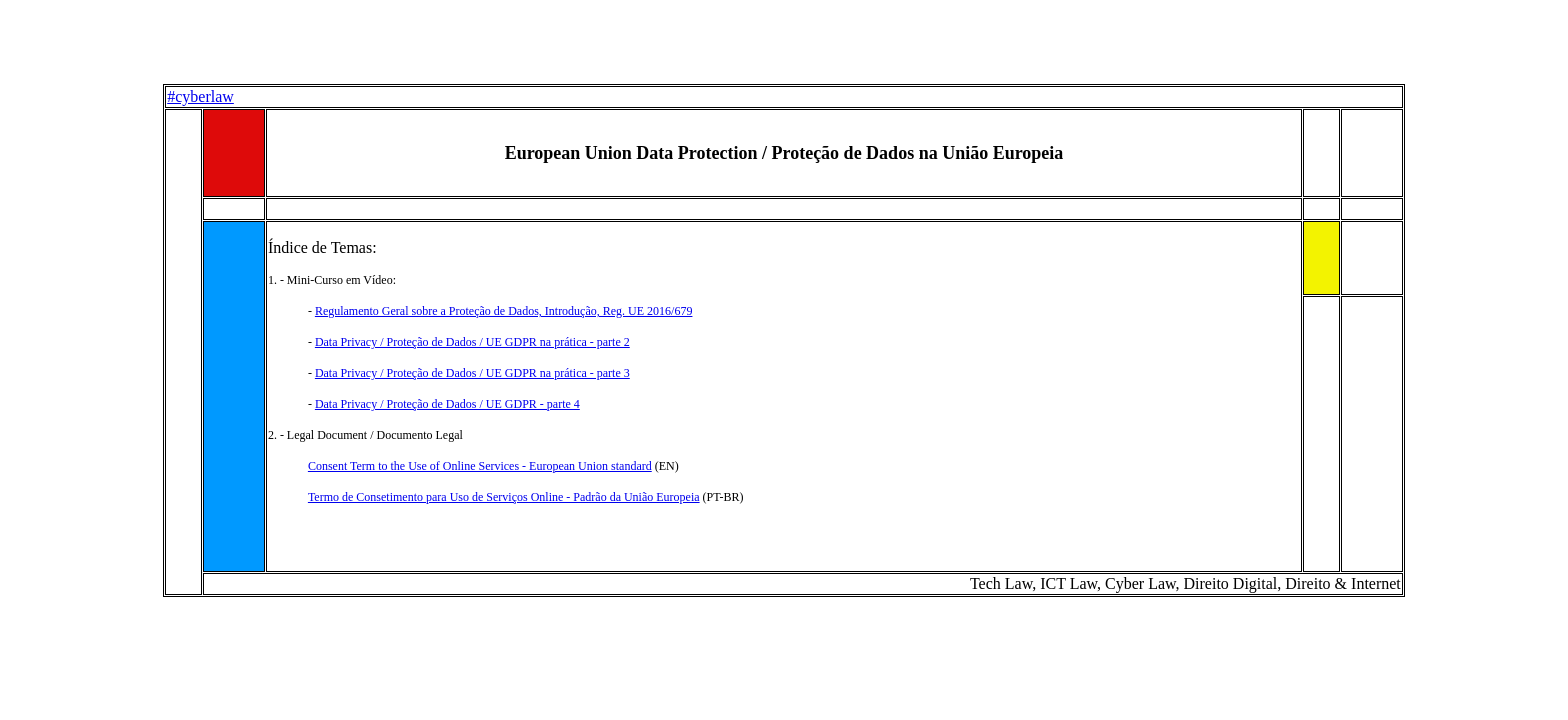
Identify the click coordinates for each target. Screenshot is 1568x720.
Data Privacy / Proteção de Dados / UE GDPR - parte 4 (447, 404)
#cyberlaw (200, 96)
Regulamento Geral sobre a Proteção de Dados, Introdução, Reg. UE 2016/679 (504, 311)
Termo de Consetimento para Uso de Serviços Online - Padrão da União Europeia (504, 497)
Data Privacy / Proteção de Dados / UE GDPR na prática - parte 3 (472, 373)
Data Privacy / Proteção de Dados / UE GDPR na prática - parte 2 (472, 342)
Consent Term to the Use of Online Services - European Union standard (480, 466)
